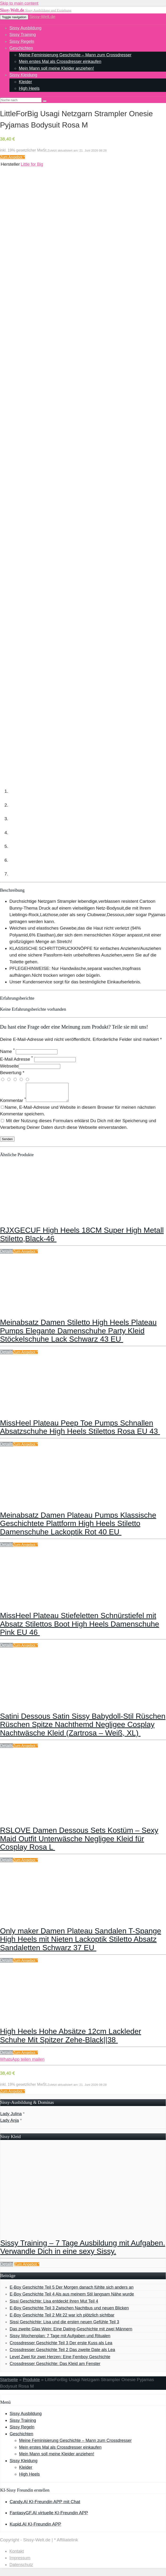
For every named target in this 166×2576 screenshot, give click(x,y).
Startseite (9, 2383)
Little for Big (32, 164)
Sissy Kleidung (23, 75)
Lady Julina (11, 2117)
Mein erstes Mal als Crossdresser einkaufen (60, 61)
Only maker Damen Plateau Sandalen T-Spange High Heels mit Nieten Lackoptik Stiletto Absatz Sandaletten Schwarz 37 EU (80, 1942)
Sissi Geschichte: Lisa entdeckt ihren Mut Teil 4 (54, 2304)
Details (6, 1255)
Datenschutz (21, 2568)
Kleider (25, 81)
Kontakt (16, 2554)
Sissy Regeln (21, 41)
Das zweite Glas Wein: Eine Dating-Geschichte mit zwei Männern (71, 2332)
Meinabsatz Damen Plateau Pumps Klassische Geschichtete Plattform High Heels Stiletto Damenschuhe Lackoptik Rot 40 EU (78, 1527)
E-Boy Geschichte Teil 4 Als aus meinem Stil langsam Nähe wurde (72, 2297)
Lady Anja (9, 2124)
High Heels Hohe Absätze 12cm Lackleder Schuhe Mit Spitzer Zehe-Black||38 (70, 2039)
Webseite (9, 1065)
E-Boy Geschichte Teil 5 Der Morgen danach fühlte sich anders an (72, 2290)
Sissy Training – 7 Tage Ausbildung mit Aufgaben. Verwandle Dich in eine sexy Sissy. (82, 2250)
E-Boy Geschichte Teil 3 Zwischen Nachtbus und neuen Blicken (69, 2311)
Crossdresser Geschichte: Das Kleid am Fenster (55, 2367)
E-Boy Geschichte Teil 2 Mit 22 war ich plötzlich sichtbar (62, 2318)
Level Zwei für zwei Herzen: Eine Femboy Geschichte (60, 2360)
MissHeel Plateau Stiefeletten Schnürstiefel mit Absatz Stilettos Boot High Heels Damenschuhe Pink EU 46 (79, 1627)
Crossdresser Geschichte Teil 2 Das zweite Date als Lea (62, 2353)
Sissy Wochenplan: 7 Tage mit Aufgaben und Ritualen (60, 2339)
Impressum (19, 2561)
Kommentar (13, 1103)
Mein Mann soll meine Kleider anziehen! (56, 68)
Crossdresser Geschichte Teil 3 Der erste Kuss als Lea (61, 2346)
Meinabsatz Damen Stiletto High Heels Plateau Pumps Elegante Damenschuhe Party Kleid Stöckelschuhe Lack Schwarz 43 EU (78, 1334)
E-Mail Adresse (16, 1059)
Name (7, 1051)
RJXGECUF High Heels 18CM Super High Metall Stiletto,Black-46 (82, 1237)
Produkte (31, 2383)
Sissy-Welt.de (42, 16)
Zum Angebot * (12, 157)
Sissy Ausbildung (25, 28)
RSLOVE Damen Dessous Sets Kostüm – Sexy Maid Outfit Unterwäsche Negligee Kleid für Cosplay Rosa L (79, 1842)
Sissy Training (22, 34)
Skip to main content (19, 3)
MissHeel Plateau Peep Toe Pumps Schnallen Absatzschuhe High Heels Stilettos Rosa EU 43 (80, 1430)
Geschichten (21, 48)
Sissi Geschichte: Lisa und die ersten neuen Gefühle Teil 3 (64, 2325)
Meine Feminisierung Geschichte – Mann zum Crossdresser (75, 55)
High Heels (29, 88)
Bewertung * (12, 1072)
